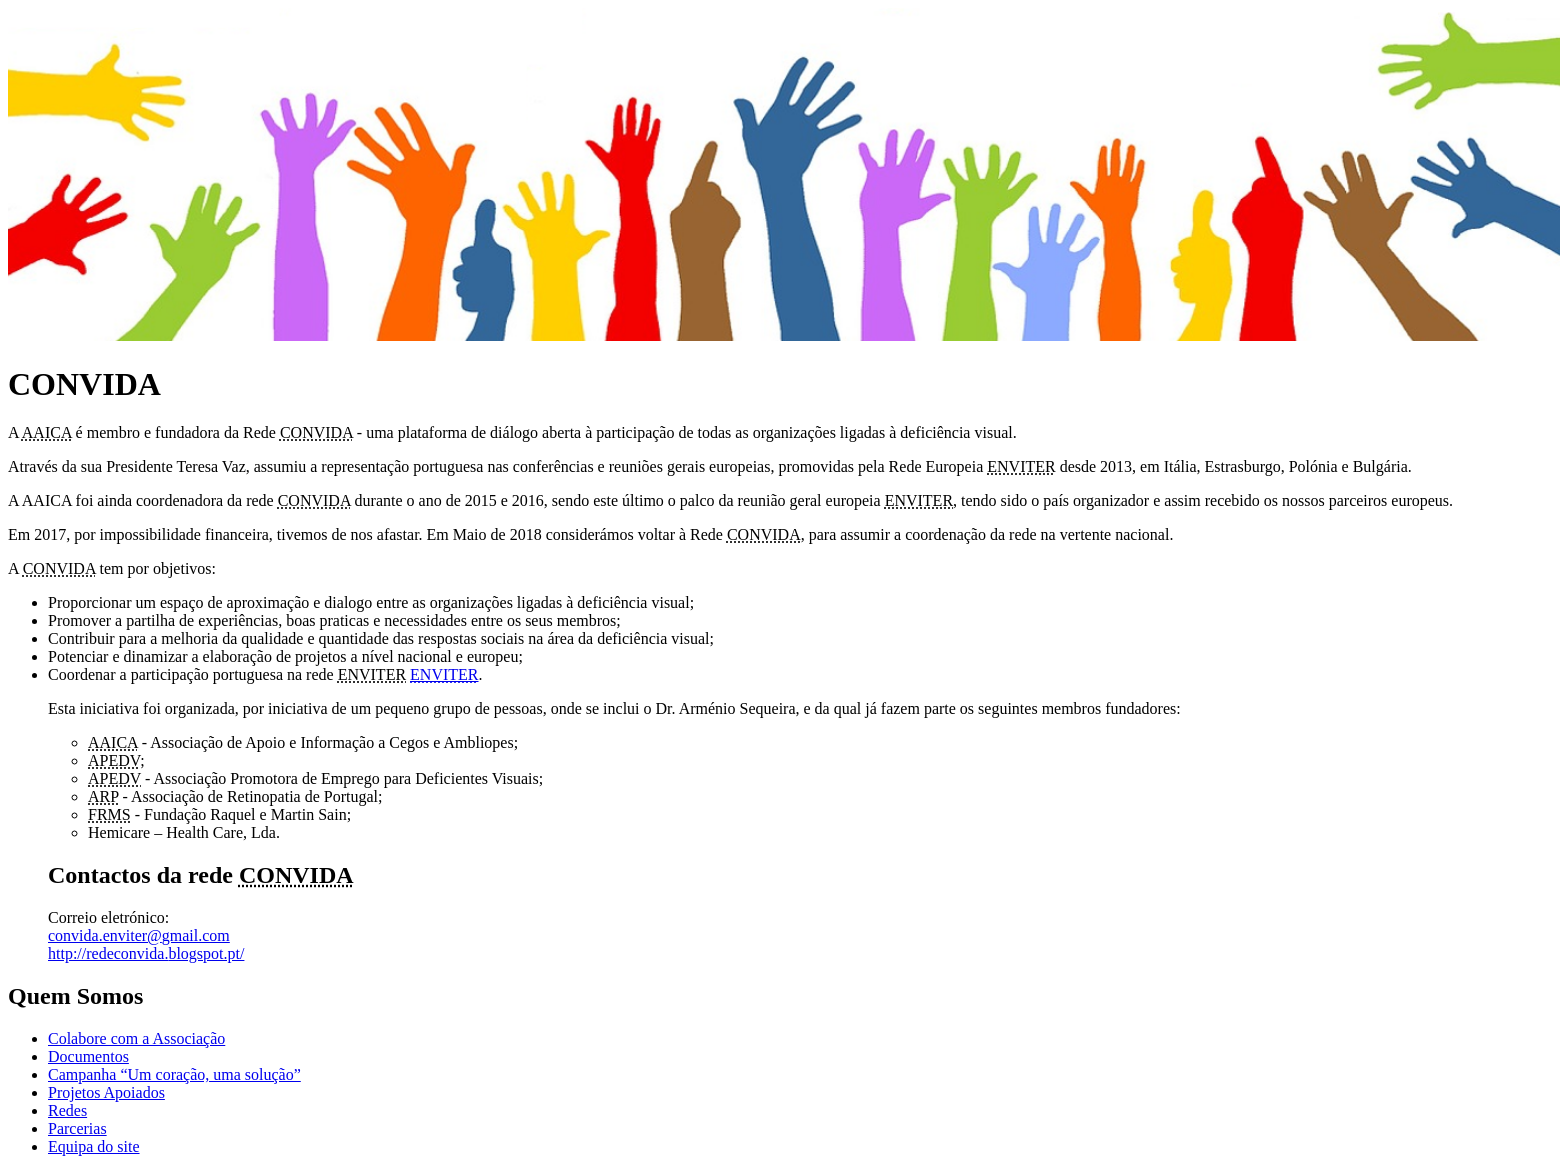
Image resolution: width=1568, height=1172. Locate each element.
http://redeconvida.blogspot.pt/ (146, 953)
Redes (67, 1110)
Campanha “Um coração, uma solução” (174, 1074)
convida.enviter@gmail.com (139, 935)
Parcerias (77, 1128)
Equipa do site (94, 1146)
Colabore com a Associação (136, 1038)
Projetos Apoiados (106, 1092)
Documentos (88, 1056)
